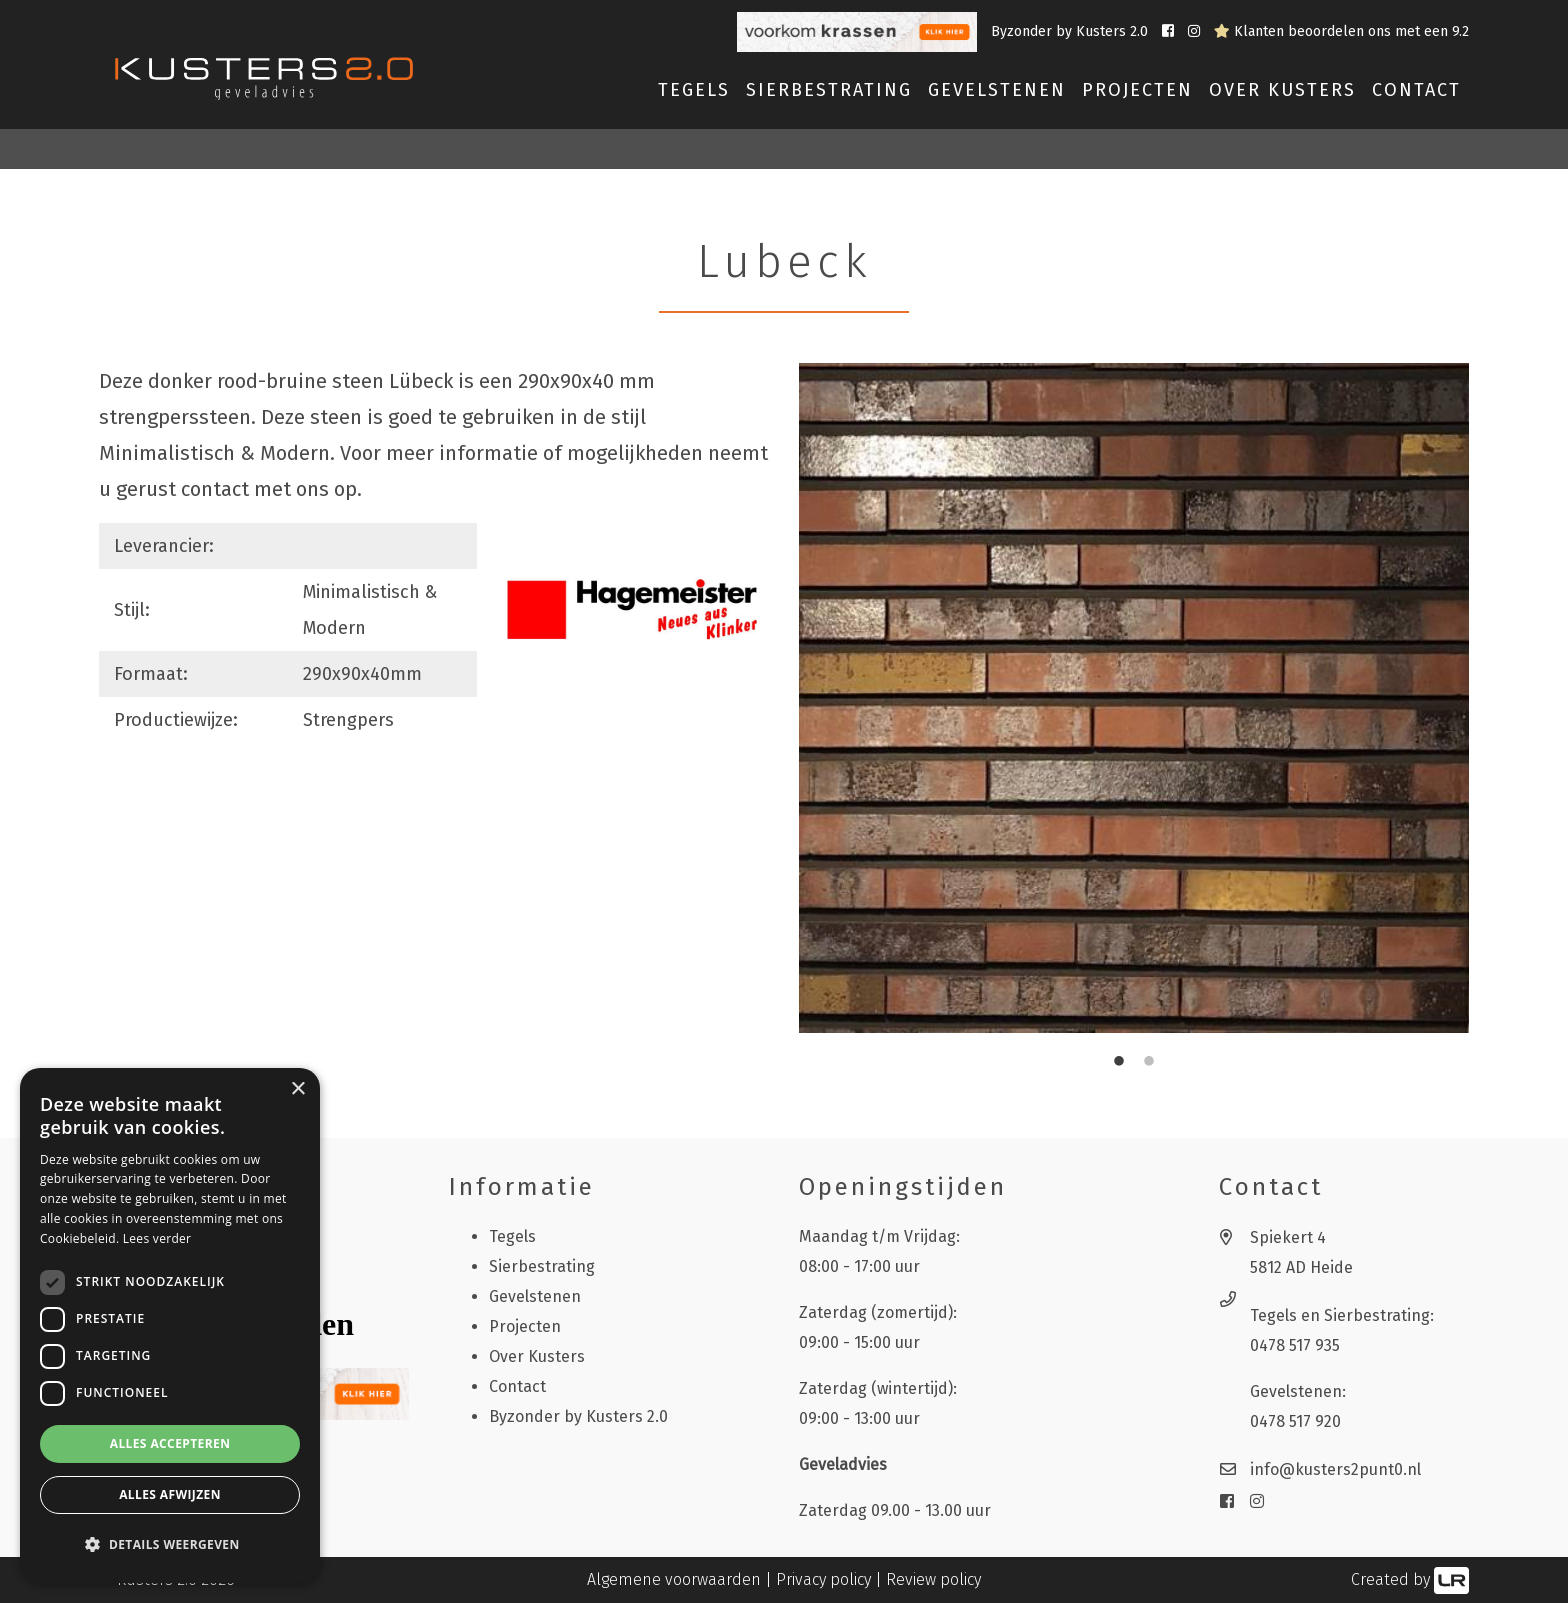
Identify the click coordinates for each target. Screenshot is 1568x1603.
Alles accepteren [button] (170, 1443)
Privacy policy (823, 1579)
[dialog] (170, 1325)
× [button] (297, 1089)
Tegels (512, 1236)
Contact (1416, 90)
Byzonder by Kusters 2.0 (1071, 31)
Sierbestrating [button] (829, 90)
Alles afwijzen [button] (170, 1494)
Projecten (1137, 90)
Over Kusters (1282, 90)
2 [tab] (1149, 1062)
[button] (170, 1545)
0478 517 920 (1295, 1421)
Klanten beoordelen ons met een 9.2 (1341, 31)
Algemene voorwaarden (674, 1579)
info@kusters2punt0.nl (1335, 1469)
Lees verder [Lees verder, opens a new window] (157, 1238)
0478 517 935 (1295, 1345)
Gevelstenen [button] (997, 90)
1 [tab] (1119, 1062)
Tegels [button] (694, 90)
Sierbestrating (542, 1266)
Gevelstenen (535, 1296)
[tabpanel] (1134, 698)
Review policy (933, 1579)
